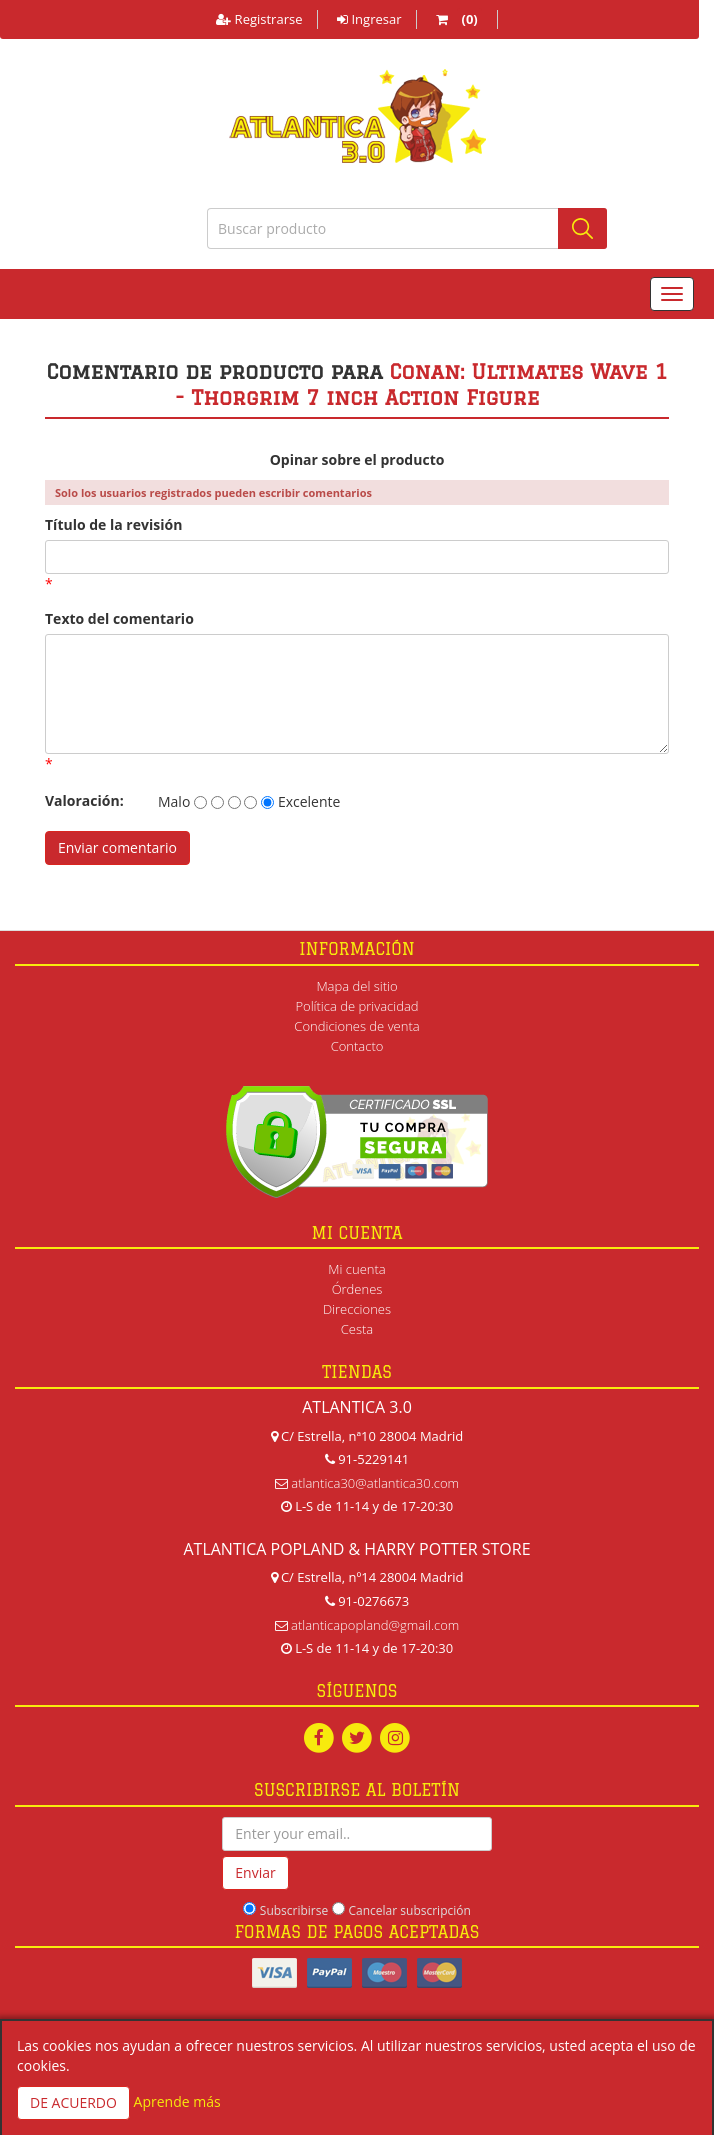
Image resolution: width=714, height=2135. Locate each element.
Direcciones (357, 1309)
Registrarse (259, 19)
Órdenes (357, 1289)
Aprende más (177, 2101)
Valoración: (84, 800)
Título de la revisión (113, 524)
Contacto (357, 1046)
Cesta (357, 1329)
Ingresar (369, 19)
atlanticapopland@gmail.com (375, 1625)
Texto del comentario (119, 618)
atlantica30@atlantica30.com (375, 1483)
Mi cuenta (356, 1269)
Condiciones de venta (356, 1026)
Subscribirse (294, 1910)
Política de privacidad (356, 1006)
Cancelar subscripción (410, 1910)
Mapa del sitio (356, 986)
